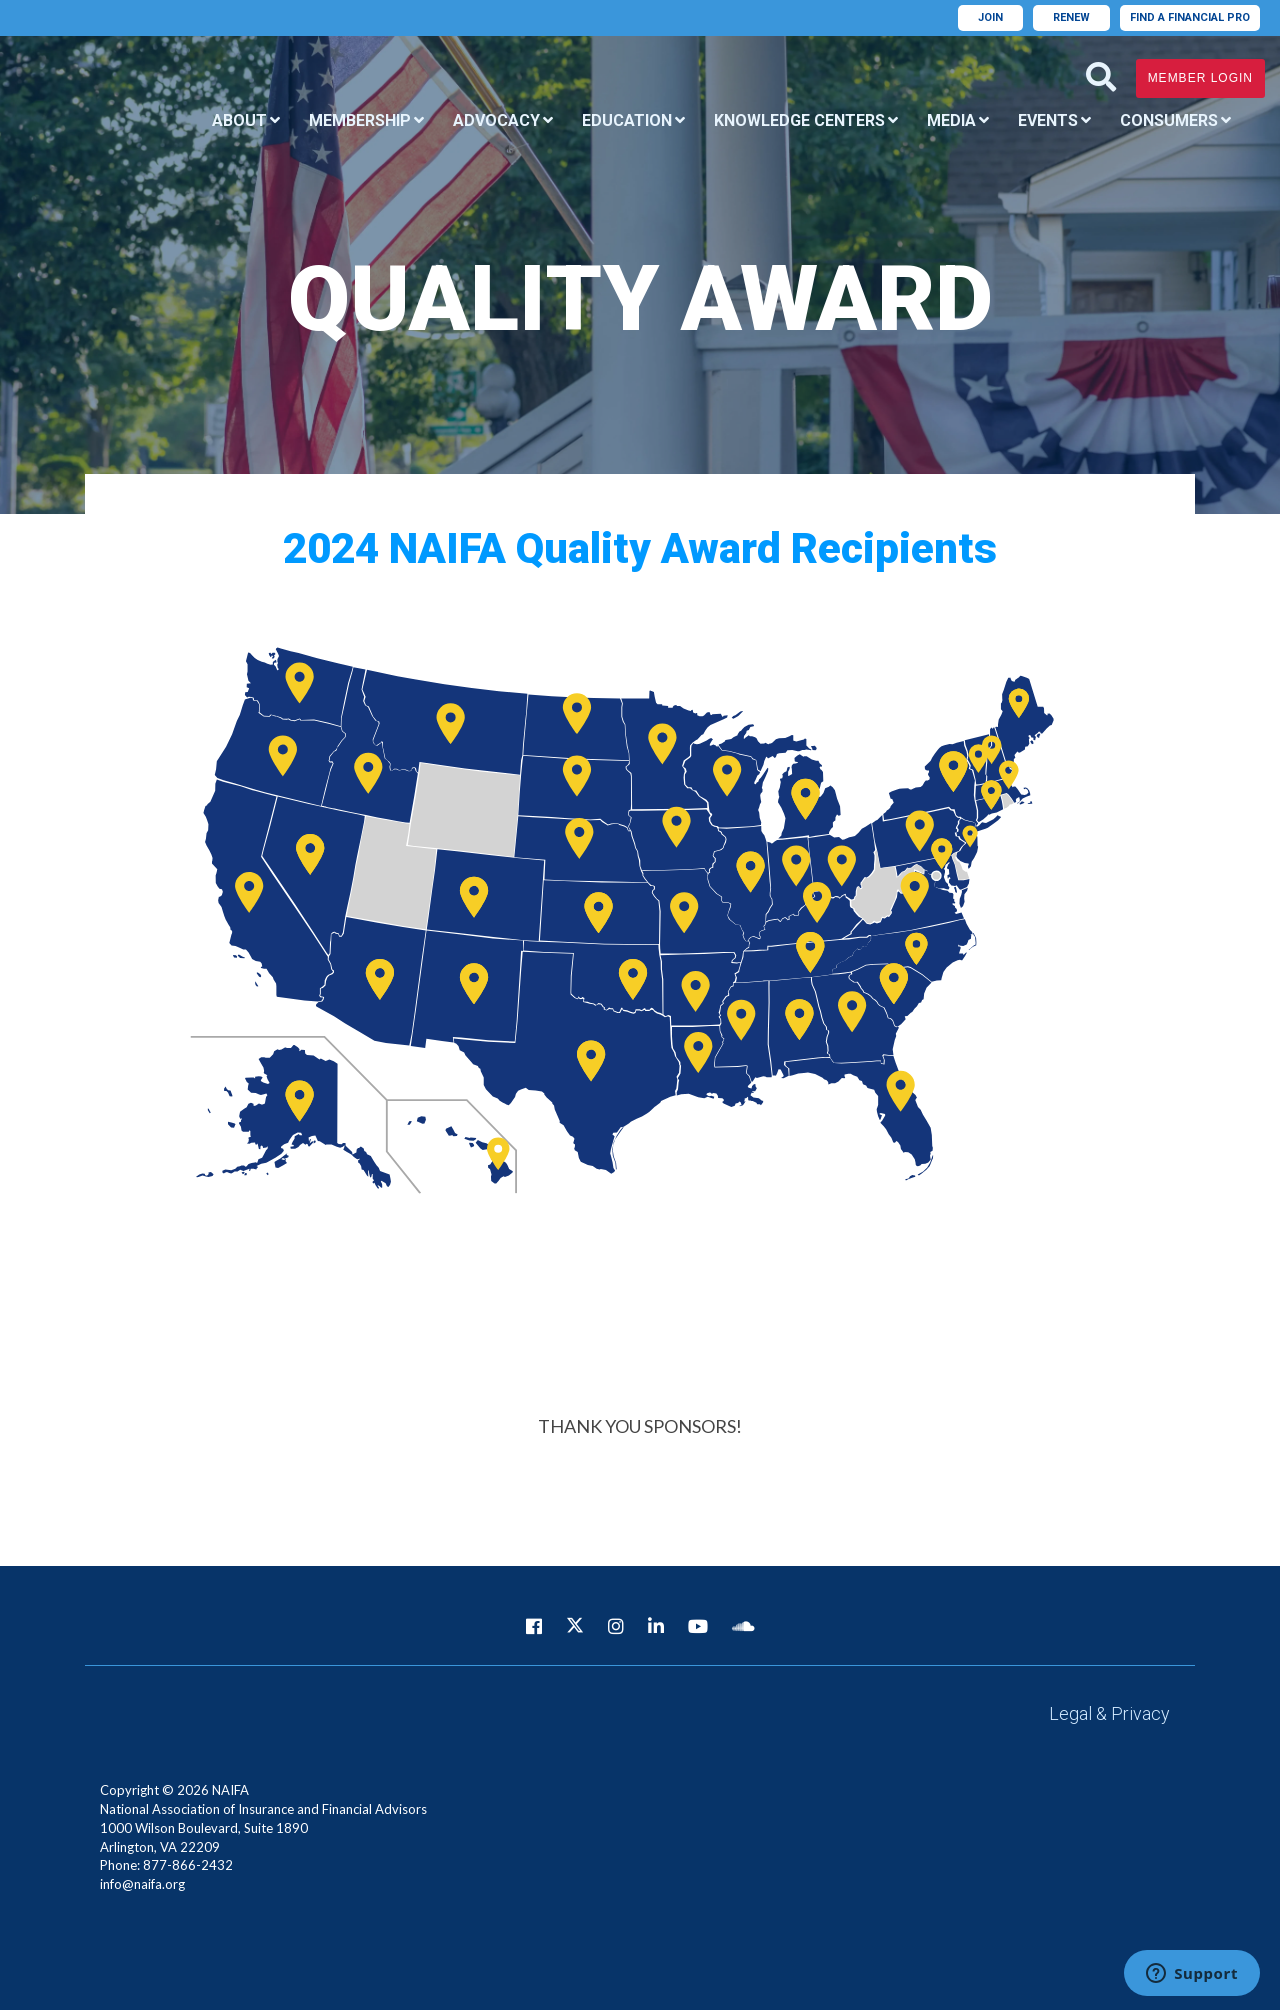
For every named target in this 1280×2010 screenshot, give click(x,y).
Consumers (1169, 120)
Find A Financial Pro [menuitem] (1190, 17)
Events (1048, 120)
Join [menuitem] (990, 17)
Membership (360, 120)
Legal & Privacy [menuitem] (1109, 1713)
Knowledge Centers (799, 120)
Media (951, 120)
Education (627, 120)
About (239, 120)
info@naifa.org (142, 1884)
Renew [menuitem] (1071, 17)
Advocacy (496, 120)
